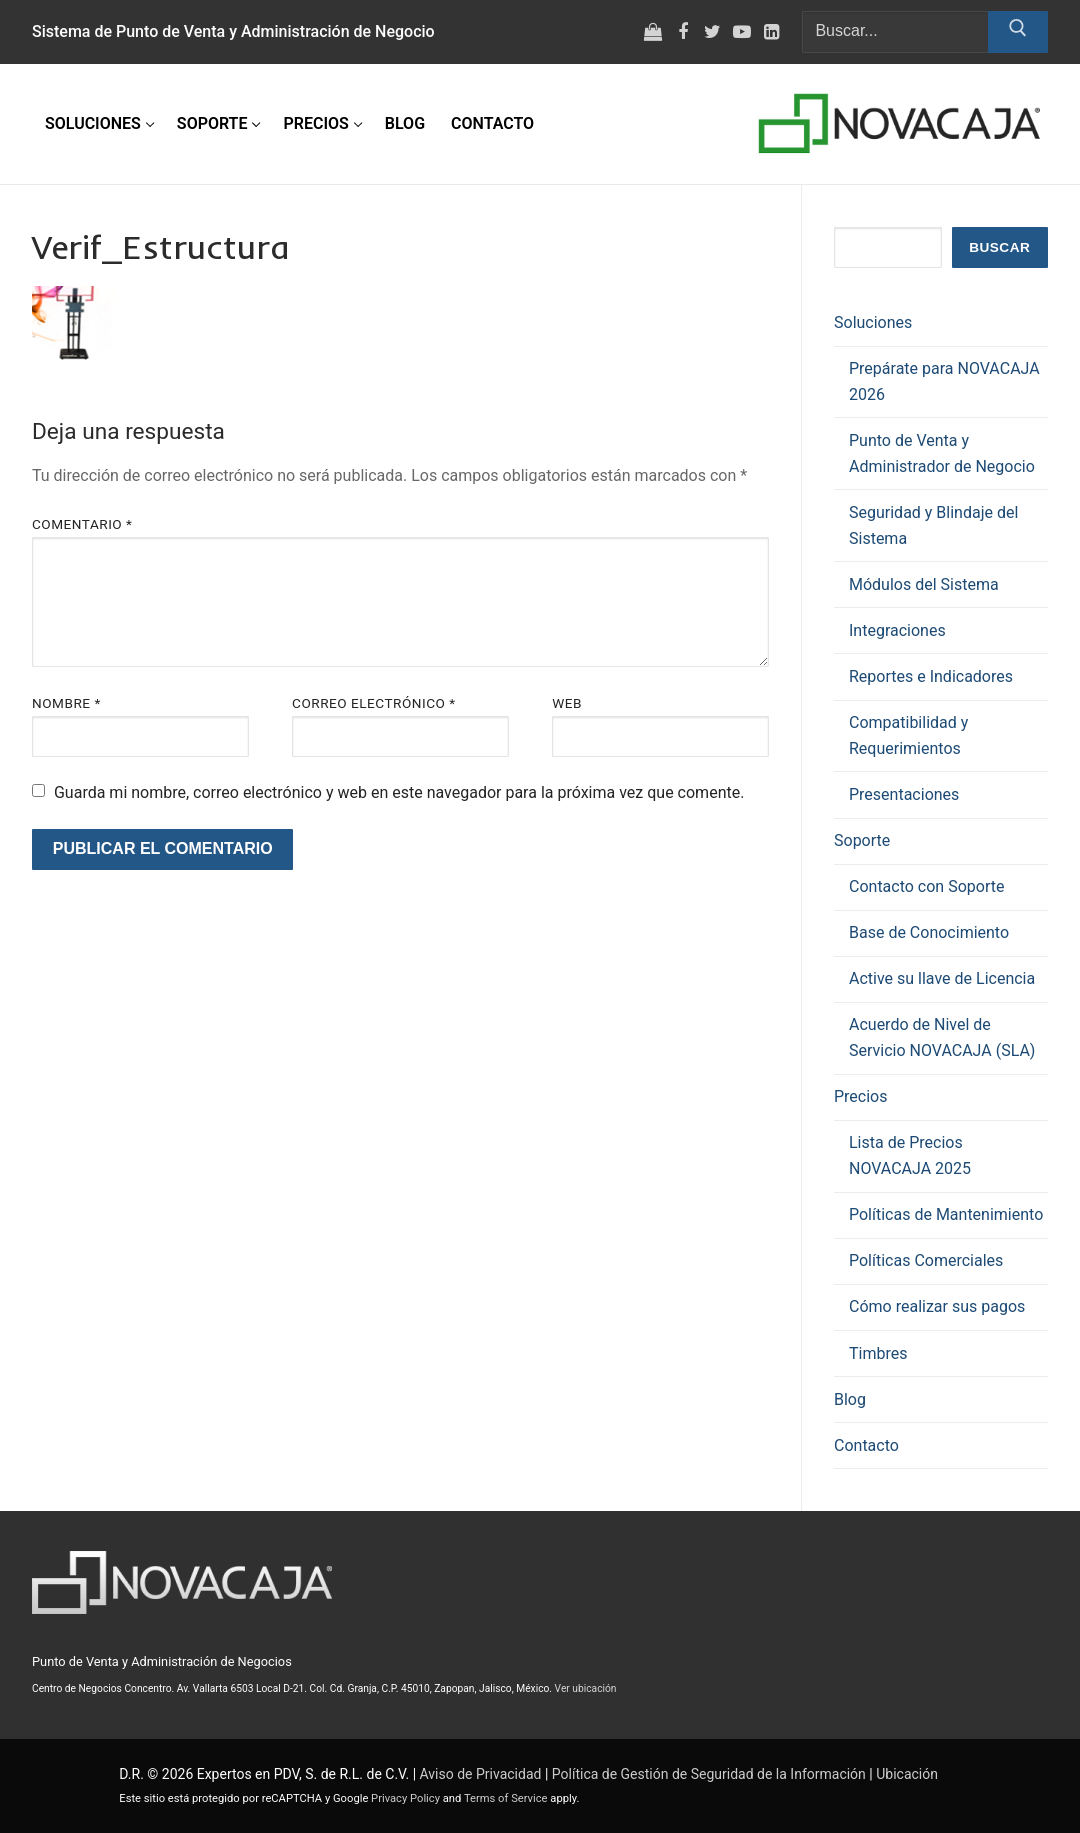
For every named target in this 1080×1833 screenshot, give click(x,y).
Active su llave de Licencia (942, 978)
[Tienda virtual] (653, 32)
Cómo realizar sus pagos (937, 1306)
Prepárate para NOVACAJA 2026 (944, 381)
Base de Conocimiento (929, 932)
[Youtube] (742, 32)
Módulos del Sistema (924, 584)
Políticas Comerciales (926, 1260)
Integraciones (897, 630)
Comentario (82, 524)
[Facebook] (683, 32)
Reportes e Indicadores (931, 676)
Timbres (878, 1353)
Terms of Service (506, 1798)
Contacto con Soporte (926, 886)
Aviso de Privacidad (481, 1774)
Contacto (866, 1445)
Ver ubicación (586, 1688)
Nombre (66, 703)
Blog (850, 1399)
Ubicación (907, 1774)
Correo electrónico (374, 703)
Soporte (864, 840)
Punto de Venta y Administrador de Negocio (942, 453)
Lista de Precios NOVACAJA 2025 (910, 1155)
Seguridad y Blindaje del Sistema (933, 525)
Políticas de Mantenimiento (946, 1214)
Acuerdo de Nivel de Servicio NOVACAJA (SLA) (942, 1037)
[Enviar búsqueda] (1018, 32)
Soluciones (875, 322)
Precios (862, 1096)
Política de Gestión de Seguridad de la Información (709, 1774)
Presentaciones (904, 794)
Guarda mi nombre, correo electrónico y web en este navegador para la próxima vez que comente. (399, 792)
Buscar (999, 247)
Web (567, 703)
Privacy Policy (405, 1798)
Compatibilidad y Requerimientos (908, 735)
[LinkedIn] (772, 32)
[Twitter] (713, 32)
